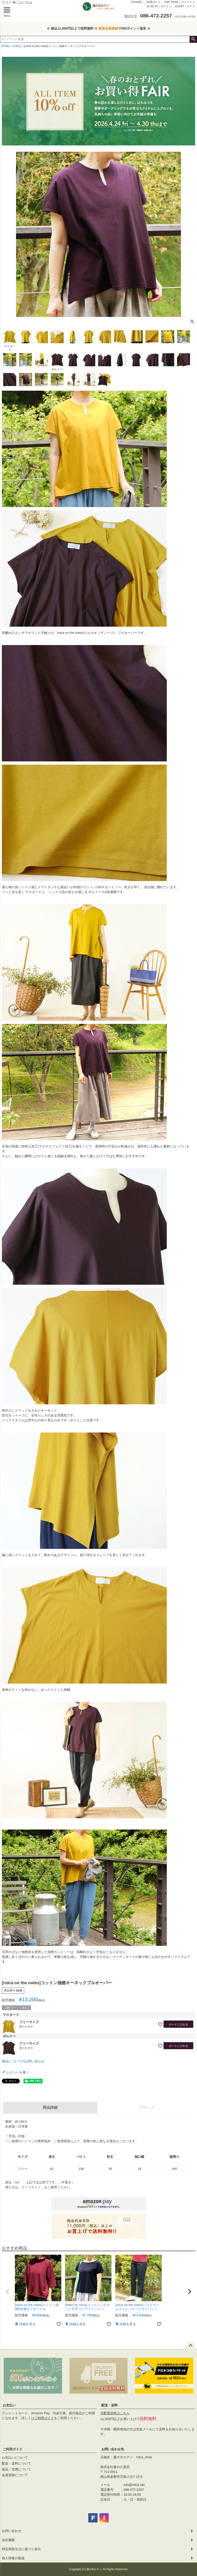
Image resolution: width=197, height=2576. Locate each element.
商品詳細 (50, 2107)
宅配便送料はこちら (115, 2413)
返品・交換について (16, 2469)
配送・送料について (16, 2463)
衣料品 (17, 46)
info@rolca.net (134, 2485)
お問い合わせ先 (112, 2449)
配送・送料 (109, 2405)
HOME (5, 46)
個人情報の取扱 (13, 2558)
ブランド (146, 2107)
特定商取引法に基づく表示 (21, 2549)
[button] (7, 2292)
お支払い (9, 2405)
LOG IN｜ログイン (160, 6)
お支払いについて (15, 2457)
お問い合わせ (11, 2531)
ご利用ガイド (44, 2418)
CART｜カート (186, 6)
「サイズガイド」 (31, 2187)
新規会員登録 (108, 28)
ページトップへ (190, 2345)
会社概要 (8, 2540)
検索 (193, 39)
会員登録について (15, 2475)
